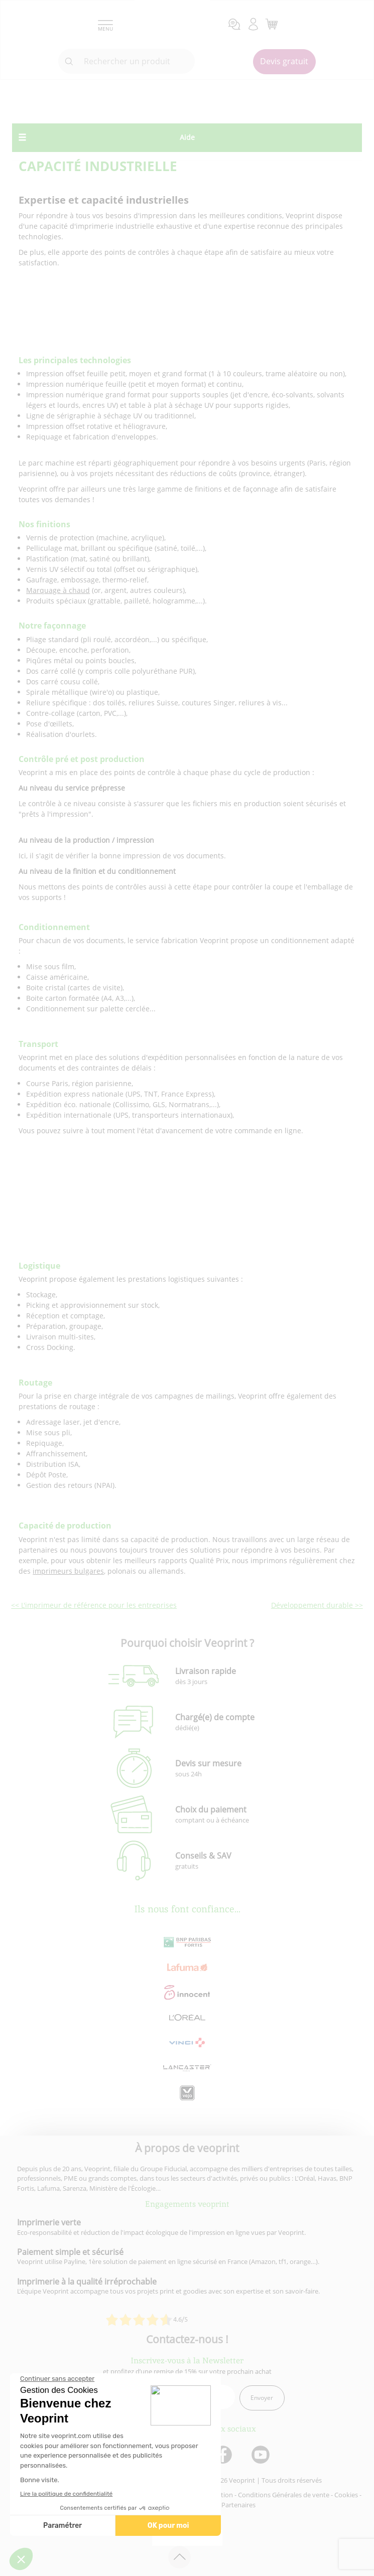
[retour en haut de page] (179, 2557)
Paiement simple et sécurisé (70, 2251)
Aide (187, 137)
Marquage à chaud (58, 590)
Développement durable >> (317, 1605)
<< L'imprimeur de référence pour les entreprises (94, 1605)
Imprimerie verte (49, 2222)
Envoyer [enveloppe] (262, 2397)
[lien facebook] (224, 2455)
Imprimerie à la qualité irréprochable (87, 2281)
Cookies (346, 2494)
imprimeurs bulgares (68, 1571)
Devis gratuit (284, 61)
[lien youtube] (262, 2455)
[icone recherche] (69, 61)
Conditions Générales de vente (283, 2494)
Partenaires (238, 2504)
